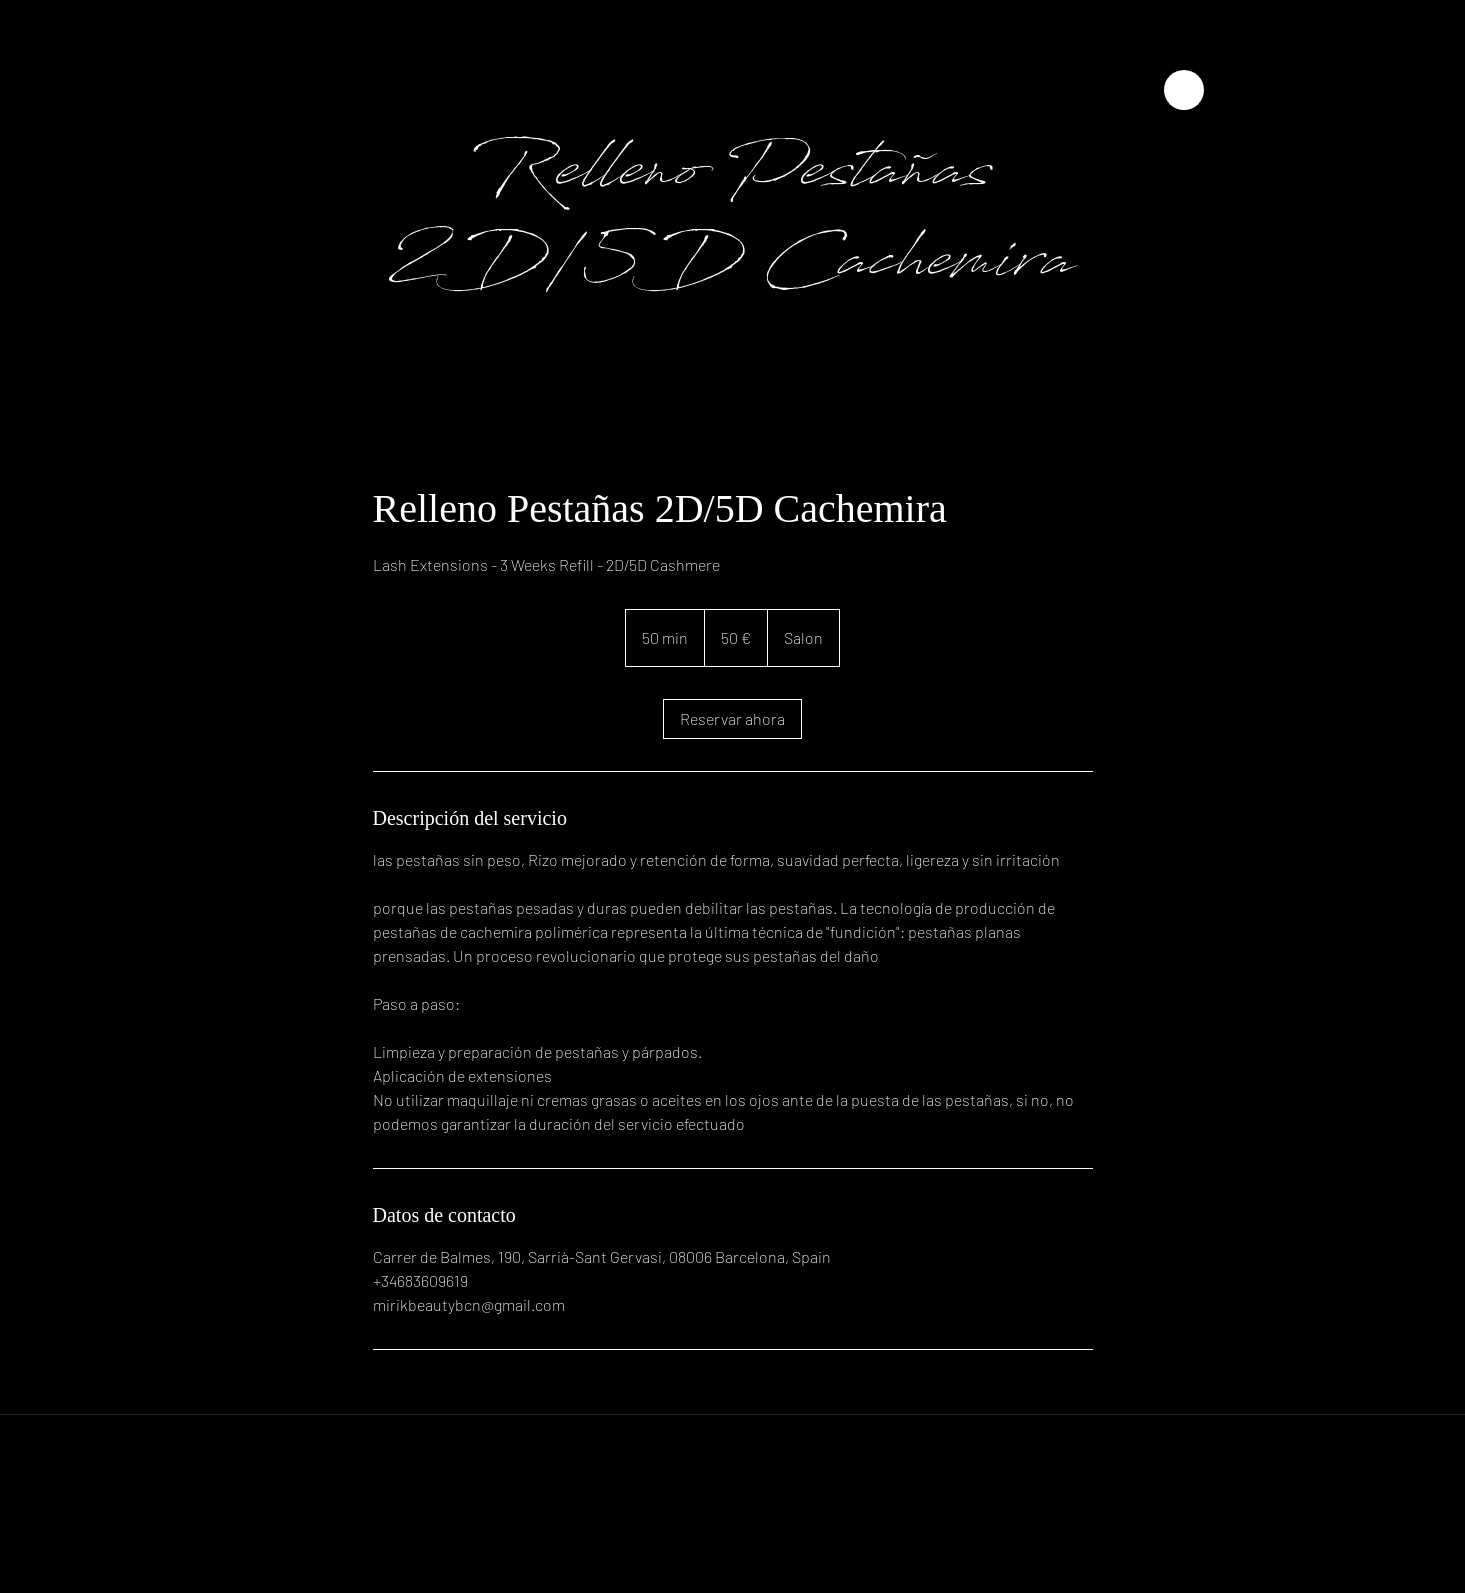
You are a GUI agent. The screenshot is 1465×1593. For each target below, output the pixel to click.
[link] (732, 719)
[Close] (1184, 90)
